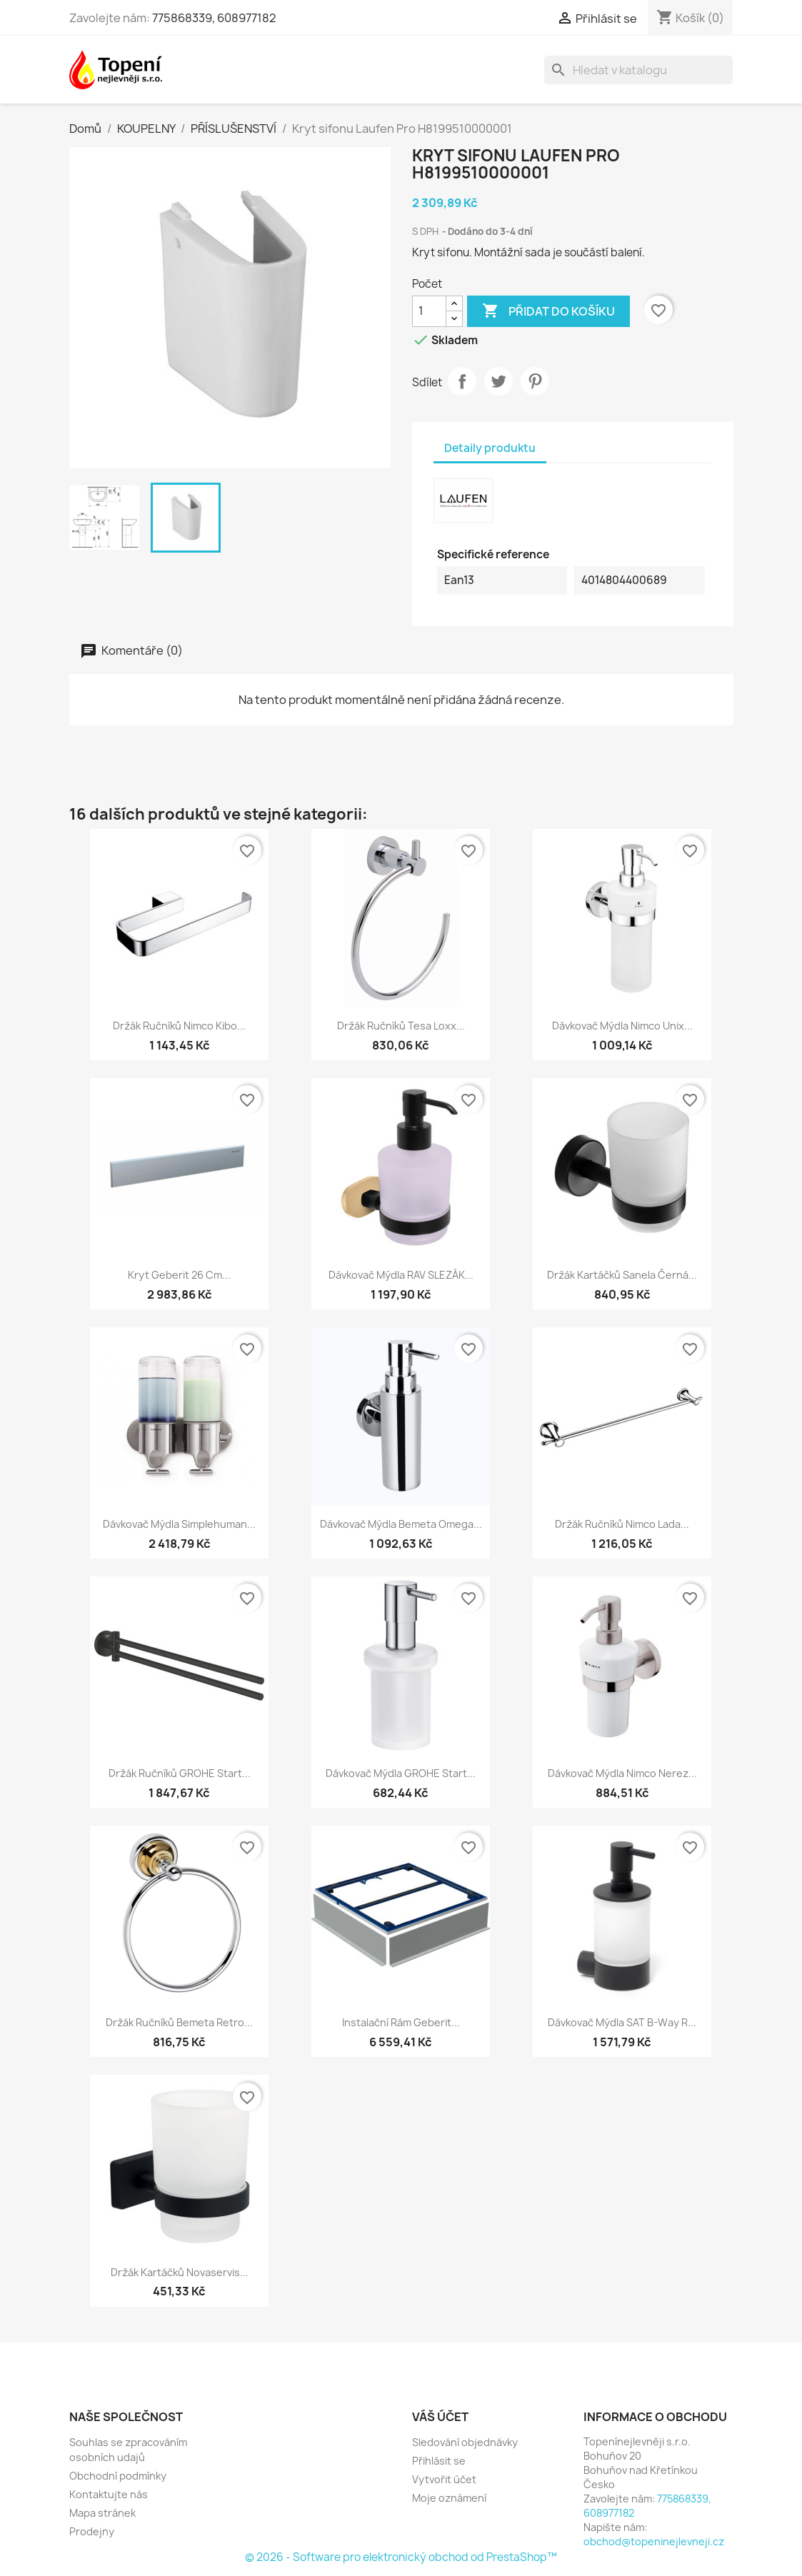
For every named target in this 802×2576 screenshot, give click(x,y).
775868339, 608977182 (214, 18)
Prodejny (91, 2531)
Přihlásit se (439, 2460)
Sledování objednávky (465, 2442)
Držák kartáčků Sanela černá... (622, 1275)
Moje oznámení (449, 2498)
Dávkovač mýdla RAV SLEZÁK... (401, 1275)
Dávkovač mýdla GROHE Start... (401, 1773)
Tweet (498, 381)
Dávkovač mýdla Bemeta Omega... (401, 1524)
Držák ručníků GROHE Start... (180, 1773)
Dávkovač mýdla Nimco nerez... (622, 1773)
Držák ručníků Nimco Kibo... (179, 1025)
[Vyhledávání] (638, 70)
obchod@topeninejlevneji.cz (653, 2541)
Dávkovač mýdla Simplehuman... (179, 1524)
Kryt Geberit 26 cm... (179, 1275)
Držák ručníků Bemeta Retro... (179, 2022)
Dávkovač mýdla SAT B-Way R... (622, 2022)
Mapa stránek (102, 2513)
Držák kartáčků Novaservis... (180, 2272)
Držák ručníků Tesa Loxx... (401, 1025)
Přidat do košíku (548, 311)
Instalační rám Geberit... (401, 2022)
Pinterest (535, 381)
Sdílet (462, 381)
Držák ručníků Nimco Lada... (622, 1524)
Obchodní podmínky (117, 2475)
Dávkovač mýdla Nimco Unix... (622, 1025)
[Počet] (429, 311)
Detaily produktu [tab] (490, 448)
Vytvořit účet (444, 2479)
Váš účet (440, 2417)
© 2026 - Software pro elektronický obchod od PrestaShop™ (401, 2557)
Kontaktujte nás (108, 2494)
